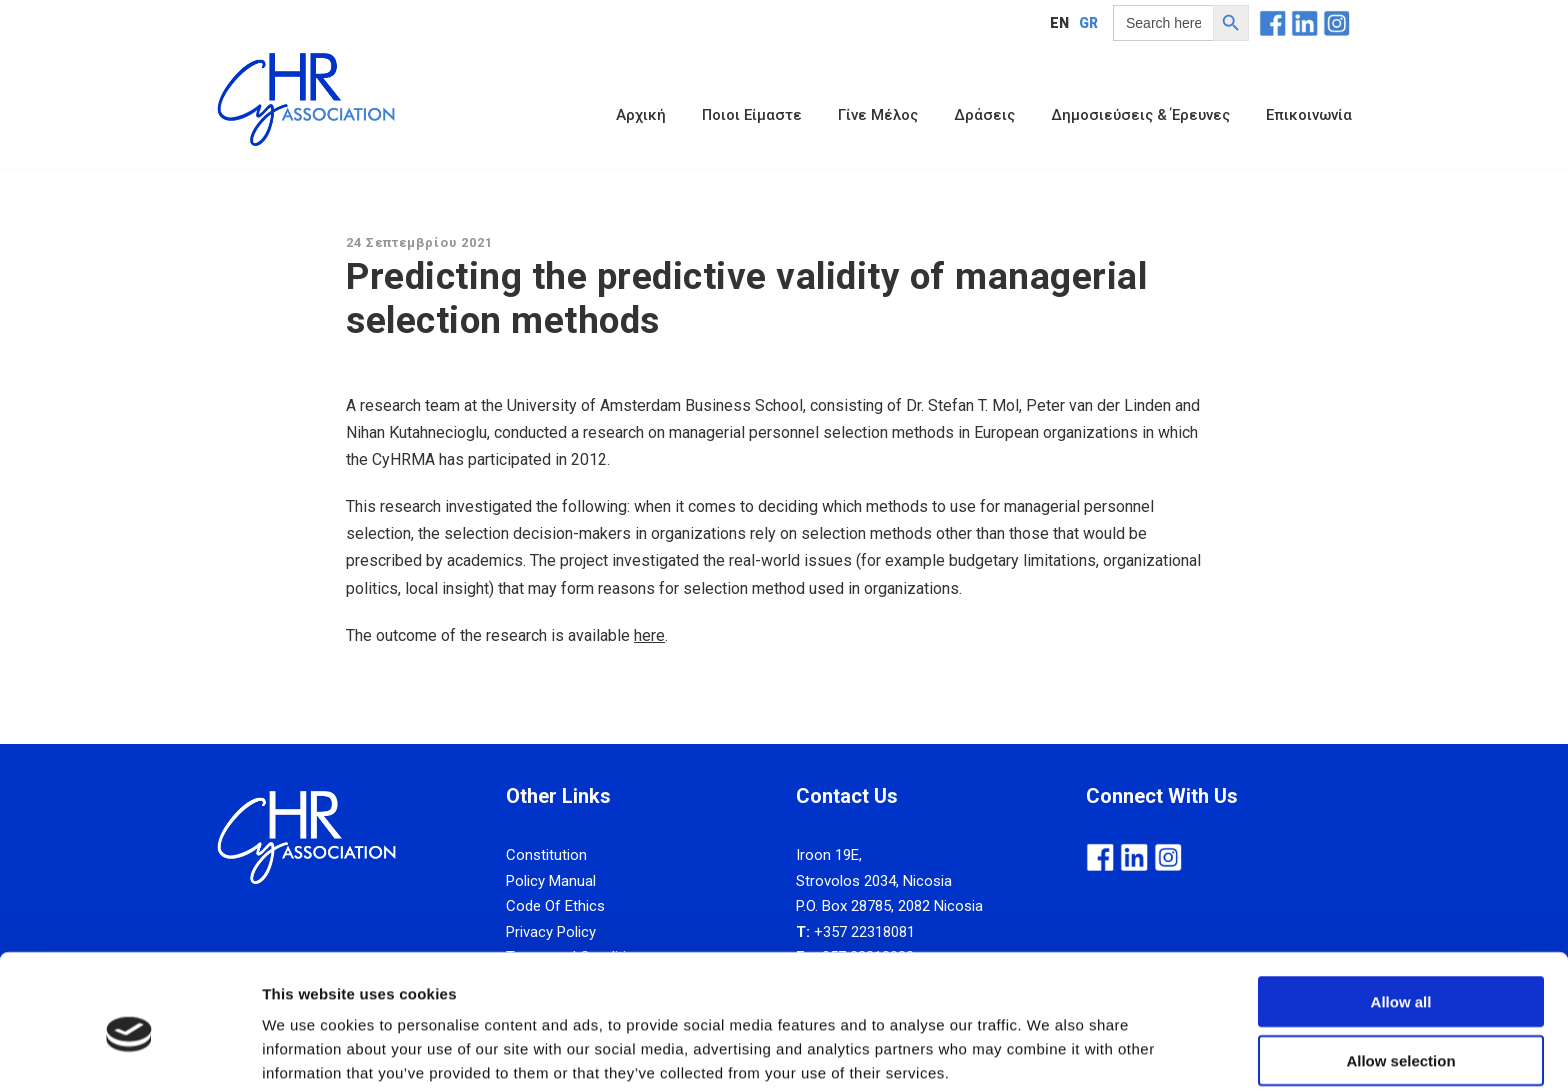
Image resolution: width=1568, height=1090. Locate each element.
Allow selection (1400, 973)
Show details (1049, 1050)
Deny (1401, 1031)
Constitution (546, 855)
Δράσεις (984, 115)
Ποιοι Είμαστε (752, 115)
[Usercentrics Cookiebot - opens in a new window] (129, 1051)
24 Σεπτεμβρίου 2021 (419, 242)
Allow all (1401, 914)
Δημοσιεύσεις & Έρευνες (1140, 115)
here (649, 635)
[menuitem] (1059, 22)
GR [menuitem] (1088, 23)
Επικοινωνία (1309, 115)
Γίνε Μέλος (878, 115)
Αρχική (641, 115)
